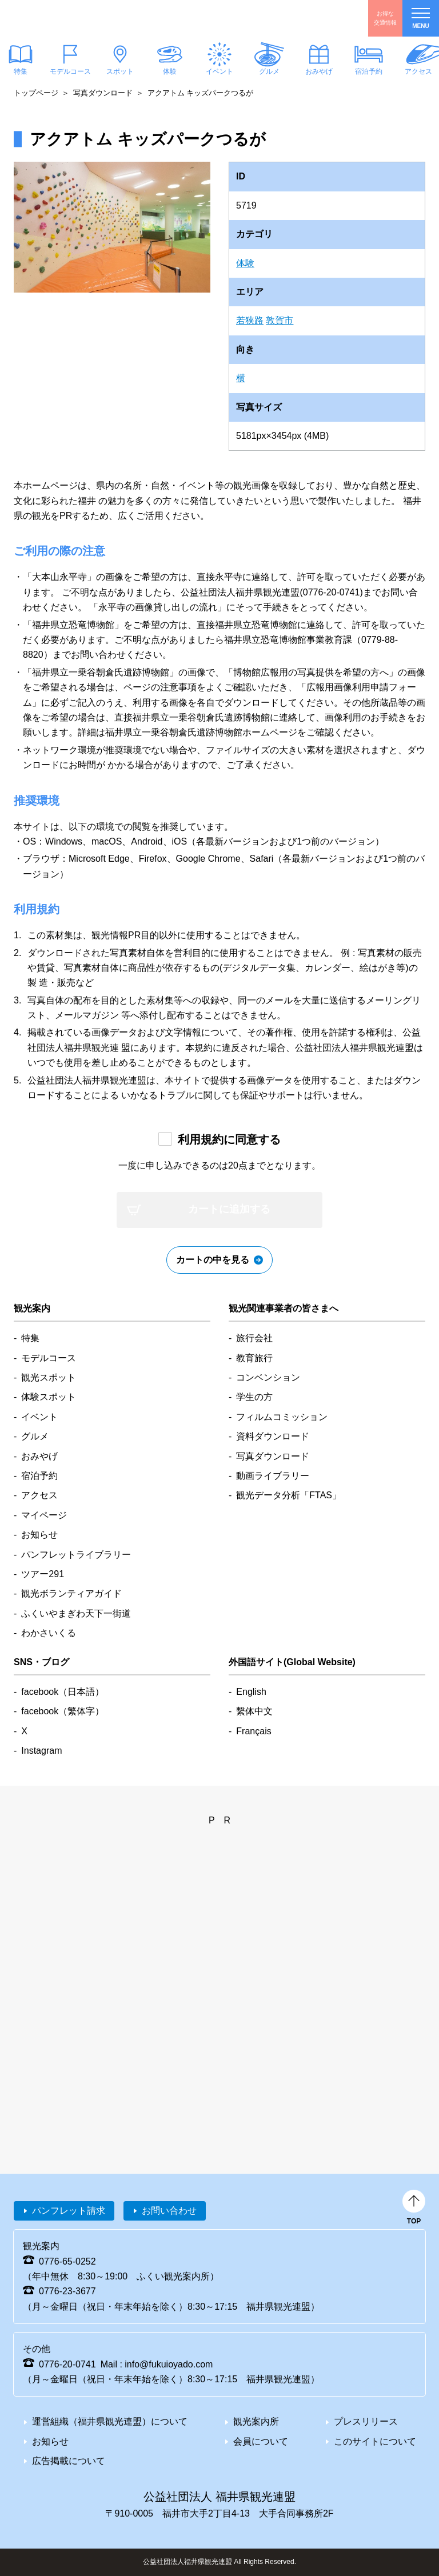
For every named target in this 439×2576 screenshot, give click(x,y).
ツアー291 (42, 1574)
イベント (219, 71)
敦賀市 (279, 320)
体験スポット (48, 1397)
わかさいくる (48, 1633)
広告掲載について (68, 2461)
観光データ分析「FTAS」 (288, 1495)
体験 (170, 71)
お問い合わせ (169, 2210)
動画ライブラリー (272, 1476)
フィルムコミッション (282, 1417)
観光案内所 (256, 2421)
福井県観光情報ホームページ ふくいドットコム (77, 18)
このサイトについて (375, 2441)
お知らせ (39, 1534)
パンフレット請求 (68, 2210)
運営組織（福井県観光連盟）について (109, 2421)
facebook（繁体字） (62, 1711)
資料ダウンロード (272, 1436)
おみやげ (319, 71)
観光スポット (48, 1377)
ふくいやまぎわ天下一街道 (76, 1613)
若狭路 (250, 320)
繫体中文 (254, 1711)
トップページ (36, 93)
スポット (120, 71)
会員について (260, 2441)
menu (421, 18)
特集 (30, 1338)
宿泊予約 (368, 71)
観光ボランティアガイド (71, 1593)
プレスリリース (366, 2421)
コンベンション (268, 1377)
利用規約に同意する (229, 1139)
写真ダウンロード (103, 93)
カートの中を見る (212, 1260)
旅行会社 (254, 1338)
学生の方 (254, 1397)
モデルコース (70, 71)
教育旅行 (254, 1358)
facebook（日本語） (62, 1692)
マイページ (44, 1515)
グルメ (269, 71)
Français (253, 1731)
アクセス (39, 1495)
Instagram (41, 1750)
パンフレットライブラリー (76, 1554)
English (251, 1692)
